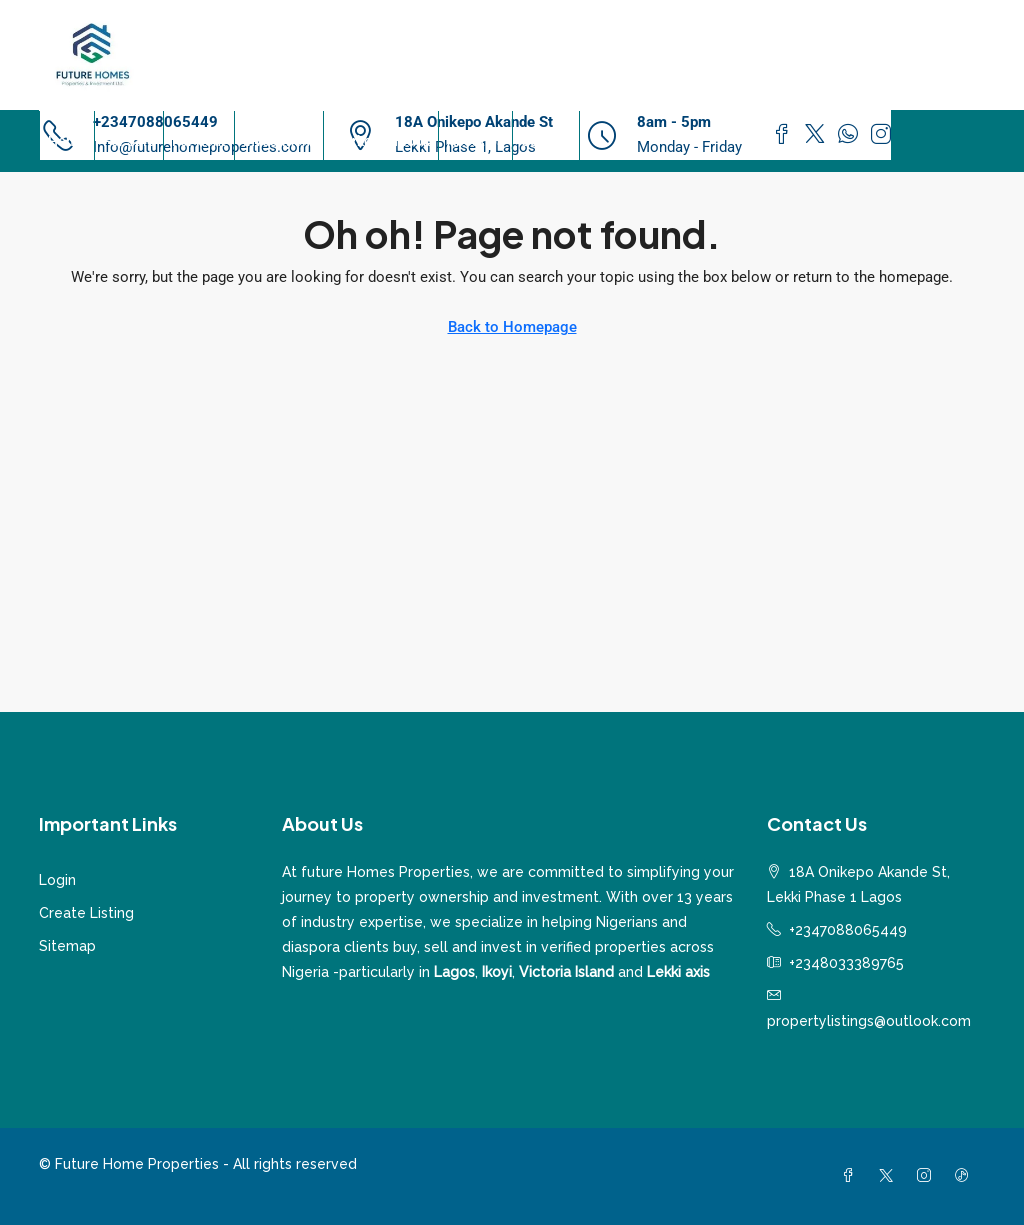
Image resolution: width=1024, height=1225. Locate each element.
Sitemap (67, 946)
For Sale (129, 141)
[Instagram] (928, 1176)
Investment (279, 141)
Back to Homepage (512, 327)
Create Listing (86, 913)
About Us (475, 141)
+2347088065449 (848, 930)
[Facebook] (852, 1176)
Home (67, 141)
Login (57, 880)
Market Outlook (381, 141)
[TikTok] (966, 1176)
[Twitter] (890, 1176)
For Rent (199, 141)
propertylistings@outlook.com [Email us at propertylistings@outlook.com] (869, 1021)
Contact (546, 141)
